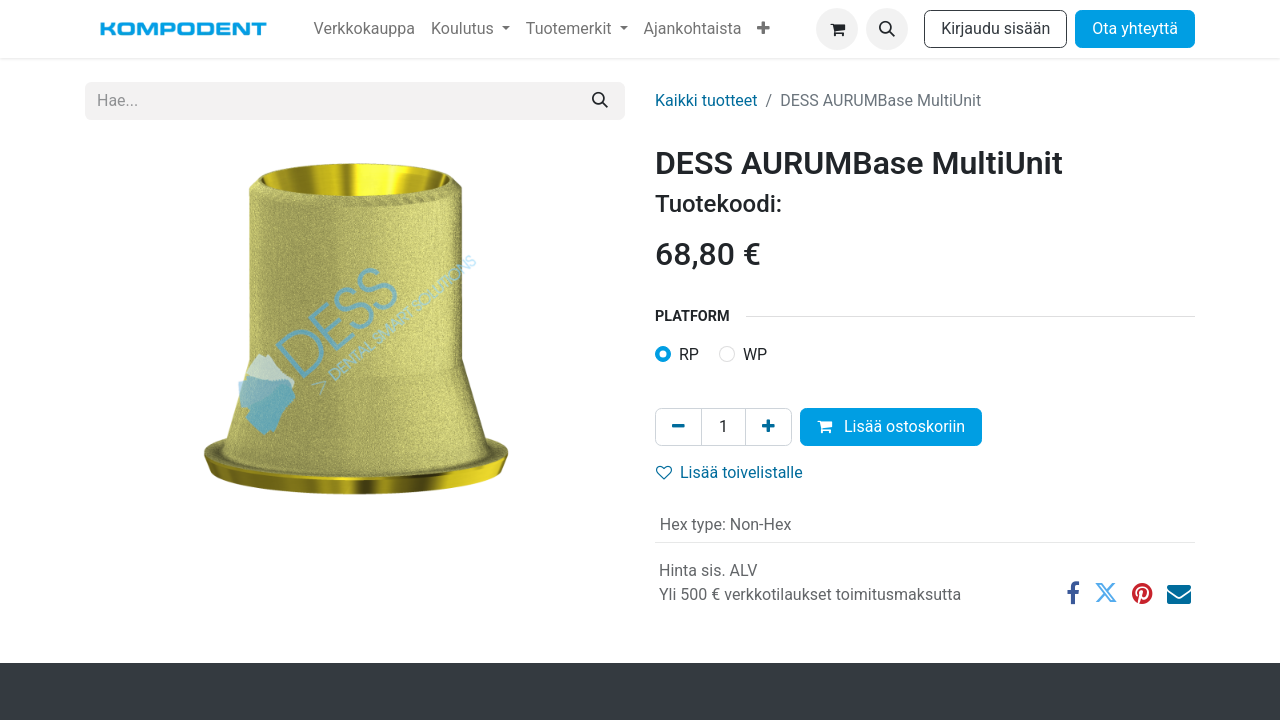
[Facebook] (1073, 593)
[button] (887, 29)
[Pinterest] (1142, 593)
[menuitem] (364, 29)
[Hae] (600, 101)
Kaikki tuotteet (706, 100)
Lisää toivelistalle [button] (729, 472)
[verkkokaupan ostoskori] (837, 29)
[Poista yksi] (678, 427)
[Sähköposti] (1179, 593)
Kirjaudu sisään (995, 28)
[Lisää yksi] (768, 427)
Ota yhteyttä (1135, 28)
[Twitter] (1106, 593)
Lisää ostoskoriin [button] (891, 426)
